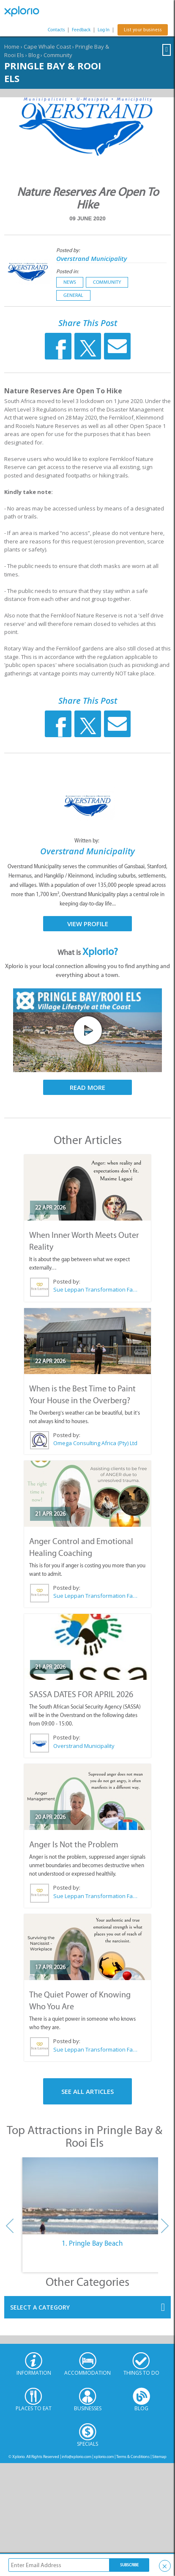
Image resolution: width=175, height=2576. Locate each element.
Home (11, 46)
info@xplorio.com (76, 2456)
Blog (33, 55)
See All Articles (87, 2091)
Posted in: (67, 271)
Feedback (81, 30)
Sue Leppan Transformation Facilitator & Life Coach (95, 1289)
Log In (103, 30)
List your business (142, 30)
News (69, 282)
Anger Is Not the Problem (73, 1844)
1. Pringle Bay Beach (92, 2243)
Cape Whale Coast (47, 46)
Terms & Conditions (133, 2456)
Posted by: (68, 250)
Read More (87, 1087)
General (73, 295)
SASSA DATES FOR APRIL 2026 (81, 1694)
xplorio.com (104, 2456)
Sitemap (159, 2456)
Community (58, 55)
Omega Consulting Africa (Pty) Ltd (95, 1443)
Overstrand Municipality (91, 258)
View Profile (87, 923)
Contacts (56, 30)
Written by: (87, 840)
